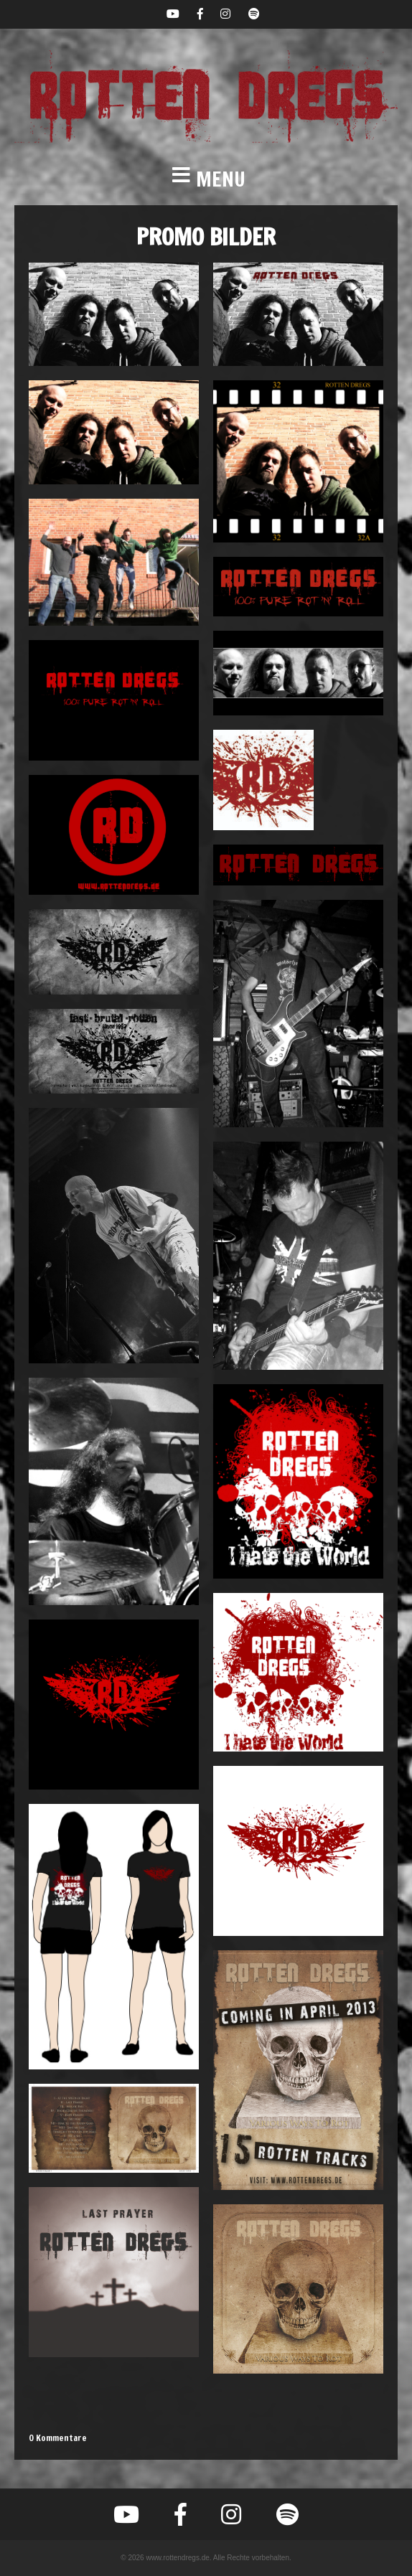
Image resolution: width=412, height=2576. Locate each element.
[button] (206, 179)
